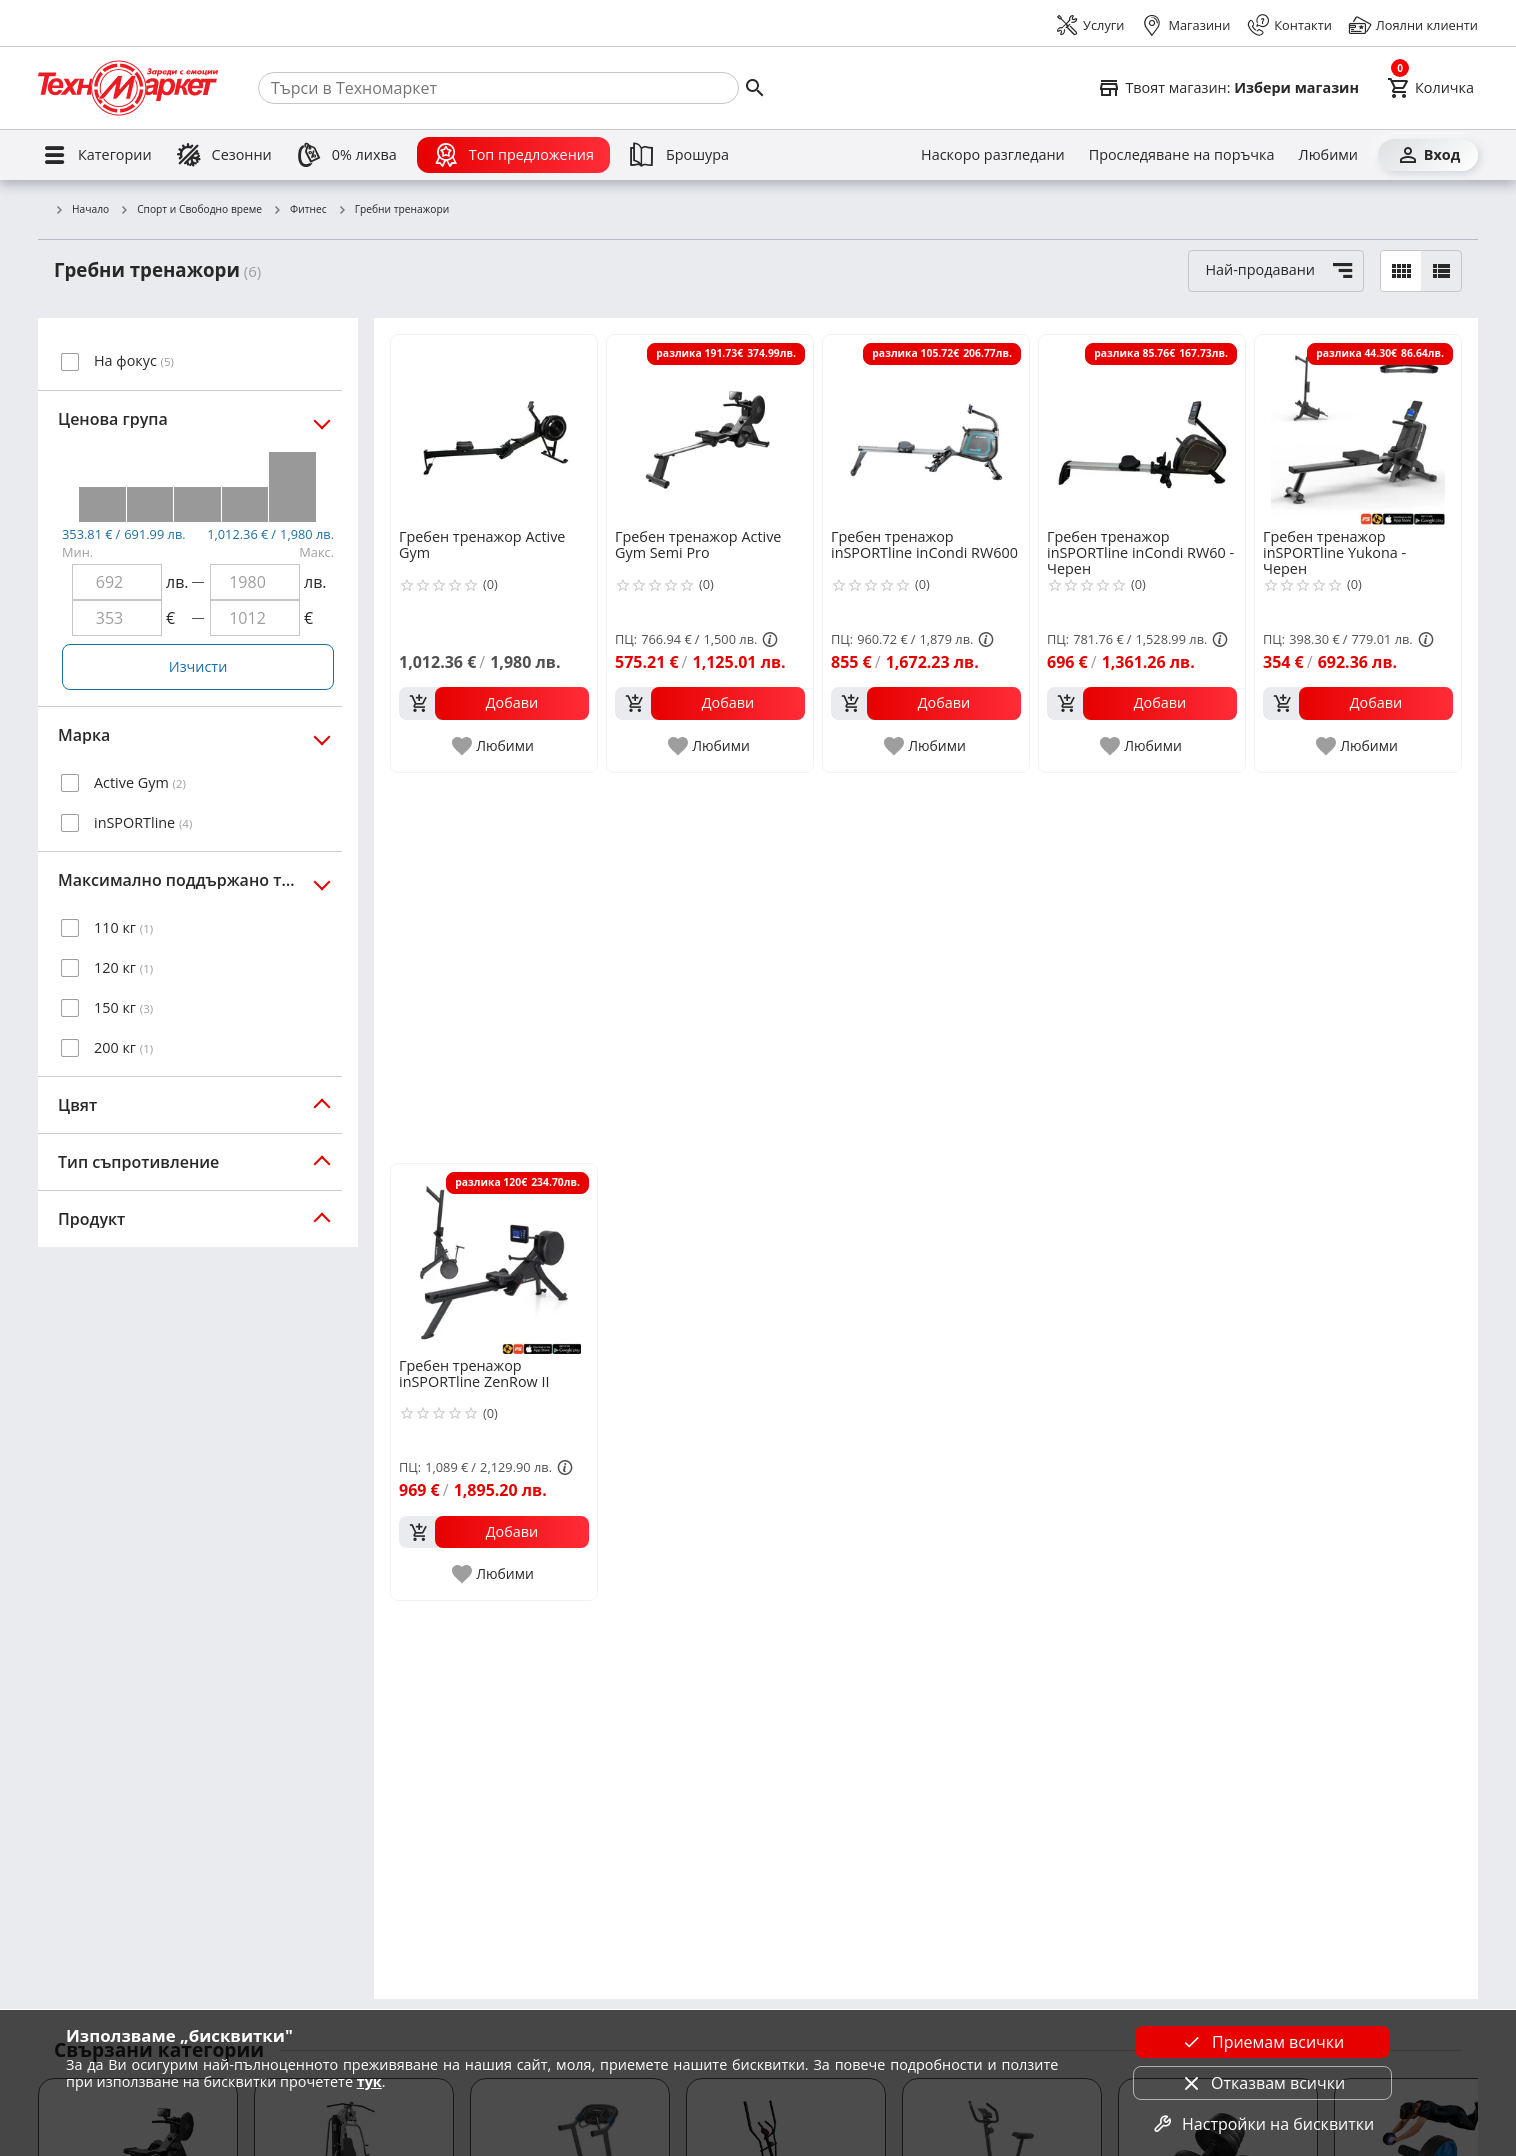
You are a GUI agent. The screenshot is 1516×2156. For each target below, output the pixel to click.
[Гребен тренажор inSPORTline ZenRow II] (494, 1259)
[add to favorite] (494, 746)
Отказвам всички (1262, 2083)
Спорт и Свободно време (190, 210)
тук (369, 2081)
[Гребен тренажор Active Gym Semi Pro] (710, 430)
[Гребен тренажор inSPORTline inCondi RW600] (926, 430)
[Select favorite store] (1228, 88)
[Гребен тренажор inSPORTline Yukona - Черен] (1358, 430)
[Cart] (1430, 88)
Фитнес (299, 210)
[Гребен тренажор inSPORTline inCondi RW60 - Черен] (1142, 430)
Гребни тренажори (393, 210)
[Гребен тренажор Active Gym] (494, 430)
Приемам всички (1262, 2042)
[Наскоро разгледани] (993, 155)
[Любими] (1328, 155)
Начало (81, 210)
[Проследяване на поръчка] (1182, 155)
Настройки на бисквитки (1262, 2124)
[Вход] (1428, 155)
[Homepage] (128, 88)
